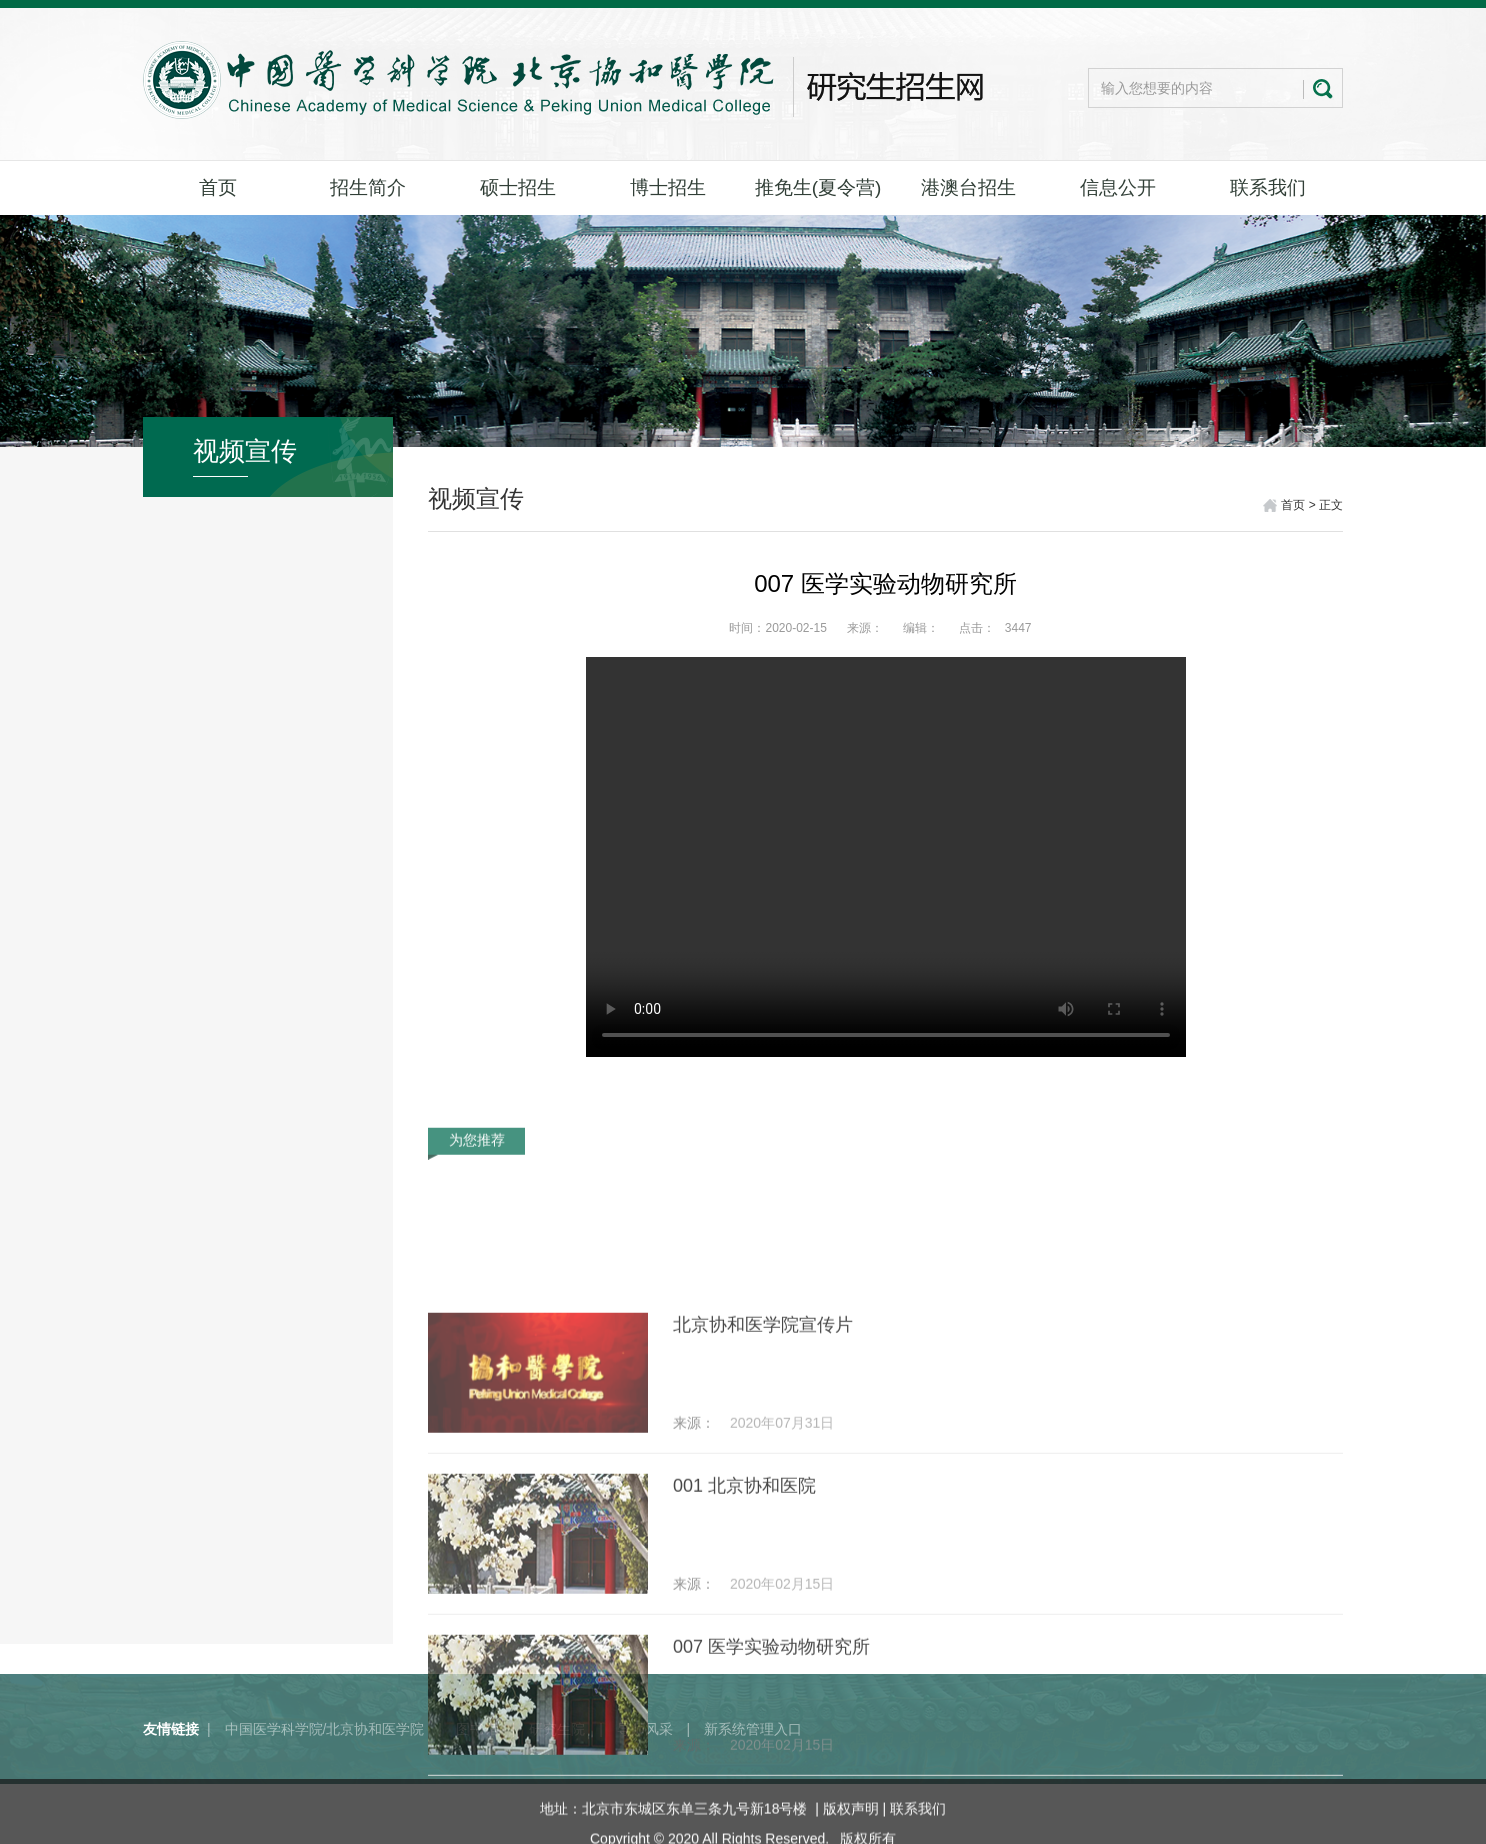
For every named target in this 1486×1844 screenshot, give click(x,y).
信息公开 (1118, 187)
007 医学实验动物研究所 (771, 1783)
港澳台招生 (968, 187)
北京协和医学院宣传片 (763, 1461)
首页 (218, 187)
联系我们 (1268, 187)
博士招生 (668, 187)
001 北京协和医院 (744, 1622)
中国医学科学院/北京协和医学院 (325, 1760)
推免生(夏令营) (818, 187)
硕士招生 (518, 187)
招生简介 (368, 187)
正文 (1331, 505)
